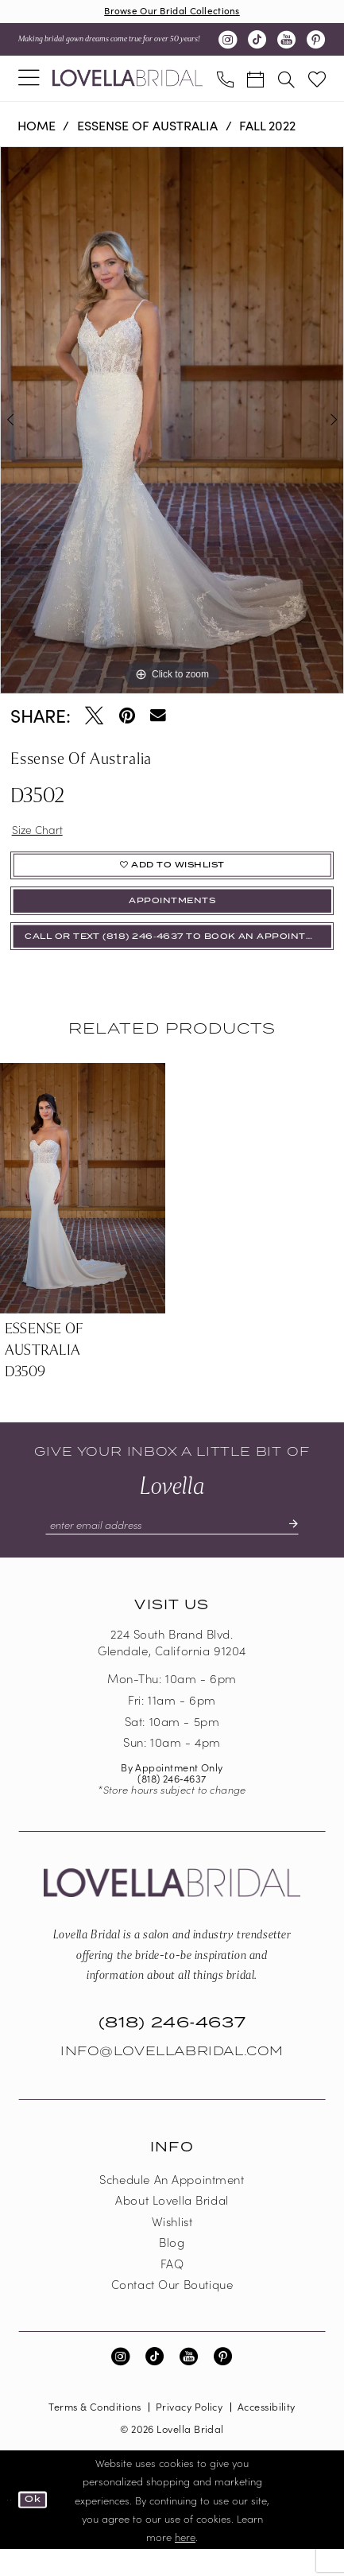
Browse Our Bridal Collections (172, 12)
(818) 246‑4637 (172, 1804)
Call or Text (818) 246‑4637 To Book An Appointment (180, 957)
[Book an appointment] (256, 81)
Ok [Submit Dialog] (37, 2526)
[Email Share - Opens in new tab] (158, 718)
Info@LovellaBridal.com (172, 2077)
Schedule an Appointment (171, 2205)
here (185, 2562)
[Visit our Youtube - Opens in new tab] (286, 42)
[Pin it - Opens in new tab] (127, 717)
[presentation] (82, 1211)
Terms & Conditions (94, 2433)
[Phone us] (225, 81)
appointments (172, 915)
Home (36, 128)
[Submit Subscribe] (308, 1549)
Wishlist (172, 2247)
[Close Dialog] (10, 2526)
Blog (171, 2268)
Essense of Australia (147, 128)
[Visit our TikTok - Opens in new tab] (257, 42)
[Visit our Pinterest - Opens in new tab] (316, 42)
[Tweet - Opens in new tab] (94, 717)
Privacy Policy (189, 2433)
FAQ (172, 2289)
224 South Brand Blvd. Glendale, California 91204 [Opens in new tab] (172, 1669)
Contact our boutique (172, 2310)
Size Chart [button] (41, 833)
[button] (28, 80)
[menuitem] (28, 80)
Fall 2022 (267, 128)
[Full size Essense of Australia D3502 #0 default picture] (172, 422)
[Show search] (286, 81)
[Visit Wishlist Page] (316, 81)
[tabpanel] (172, 422)
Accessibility (267, 2433)
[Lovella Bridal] (127, 80)
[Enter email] (172, 1549)
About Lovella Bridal (172, 2226)
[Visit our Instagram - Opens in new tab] (228, 42)
